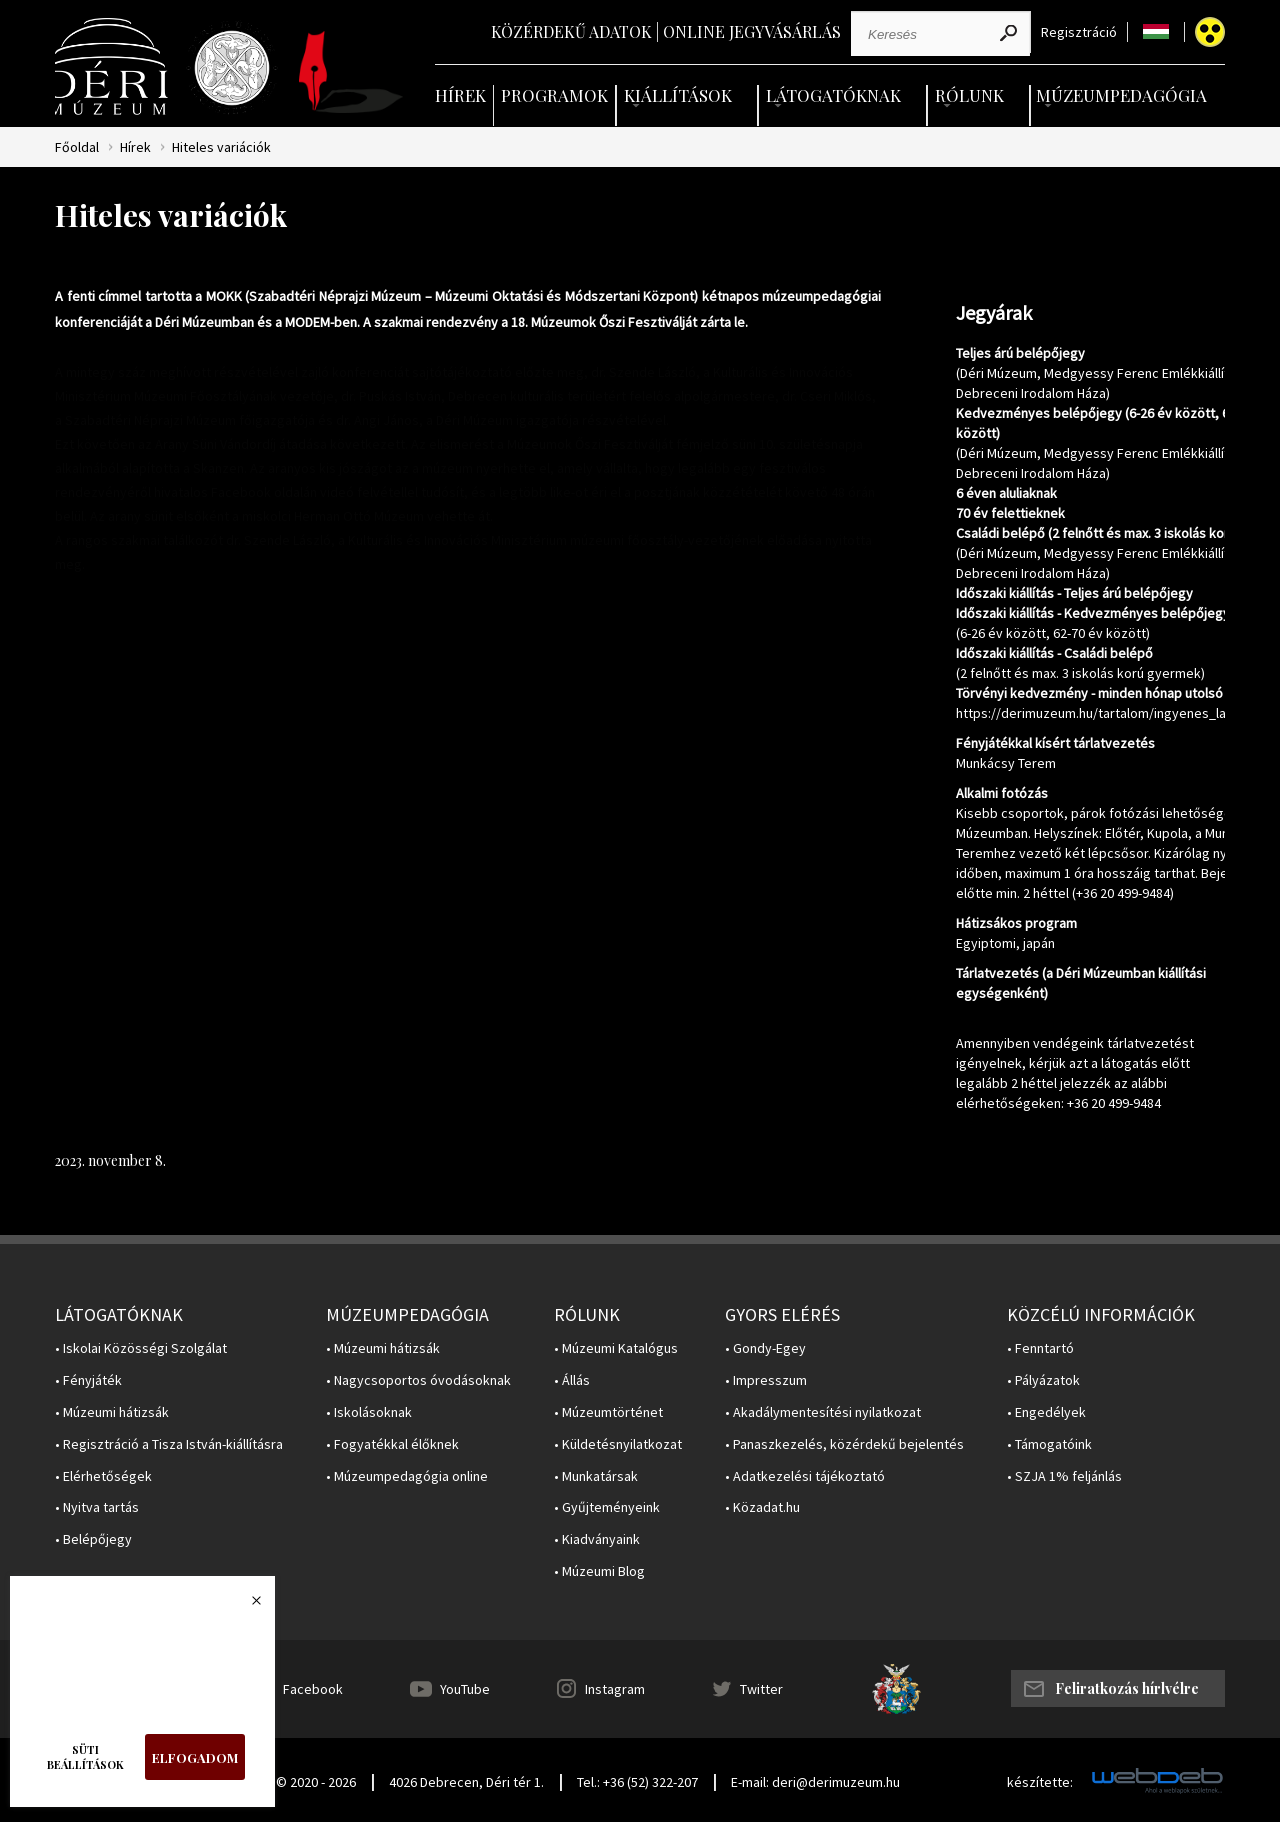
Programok (554, 95)
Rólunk (969, 95)
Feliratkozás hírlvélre (1127, 1688)
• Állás (572, 1380)
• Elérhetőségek (103, 1476)
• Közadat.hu (762, 1507)
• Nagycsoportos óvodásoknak (418, 1380)
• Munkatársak (596, 1476)
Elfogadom (195, 1757)
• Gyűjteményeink (607, 1507)
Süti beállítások (85, 1757)
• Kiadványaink (597, 1539)
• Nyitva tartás (97, 1507)
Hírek (460, 95)
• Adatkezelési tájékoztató (805, 1476)
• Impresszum (766, 1380)
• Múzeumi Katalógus (616, 1348)
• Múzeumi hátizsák (112, 1412)
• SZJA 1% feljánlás (1064, 1476)
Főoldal (77, 147)
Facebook (313, 1689)
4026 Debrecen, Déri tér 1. (466, 1782)
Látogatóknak (833, 95)
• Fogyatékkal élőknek (392, 1444)
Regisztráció (1079, 32)
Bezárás (246, 1606)
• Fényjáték (88, 1380)
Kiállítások (678, 95)
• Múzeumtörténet (608, 1412)
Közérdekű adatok (571, 31)
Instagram (615, 1689)
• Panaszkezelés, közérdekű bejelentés (844, 1444)
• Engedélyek (1046, 1412)
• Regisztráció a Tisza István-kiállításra (169, 1444)
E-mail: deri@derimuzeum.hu (815, 1782)
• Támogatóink (1049, 1444)
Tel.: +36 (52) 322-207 (637, 1782)
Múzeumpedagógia (1121, 95)
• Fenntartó (1040, 1348)
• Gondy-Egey (765, 1348)
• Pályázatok (1043, 1380)
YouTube (465, 1689)
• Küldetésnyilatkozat (618, 1444)
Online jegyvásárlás (752, 31)
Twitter (761, 1689)
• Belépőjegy (93, 1539)
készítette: (1040, 1782)
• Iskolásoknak (369, 1412)
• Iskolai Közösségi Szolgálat (141, 1348)
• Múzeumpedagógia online (407, 1476)
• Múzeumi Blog (599, 1571)
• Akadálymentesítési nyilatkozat (823, 1412)
